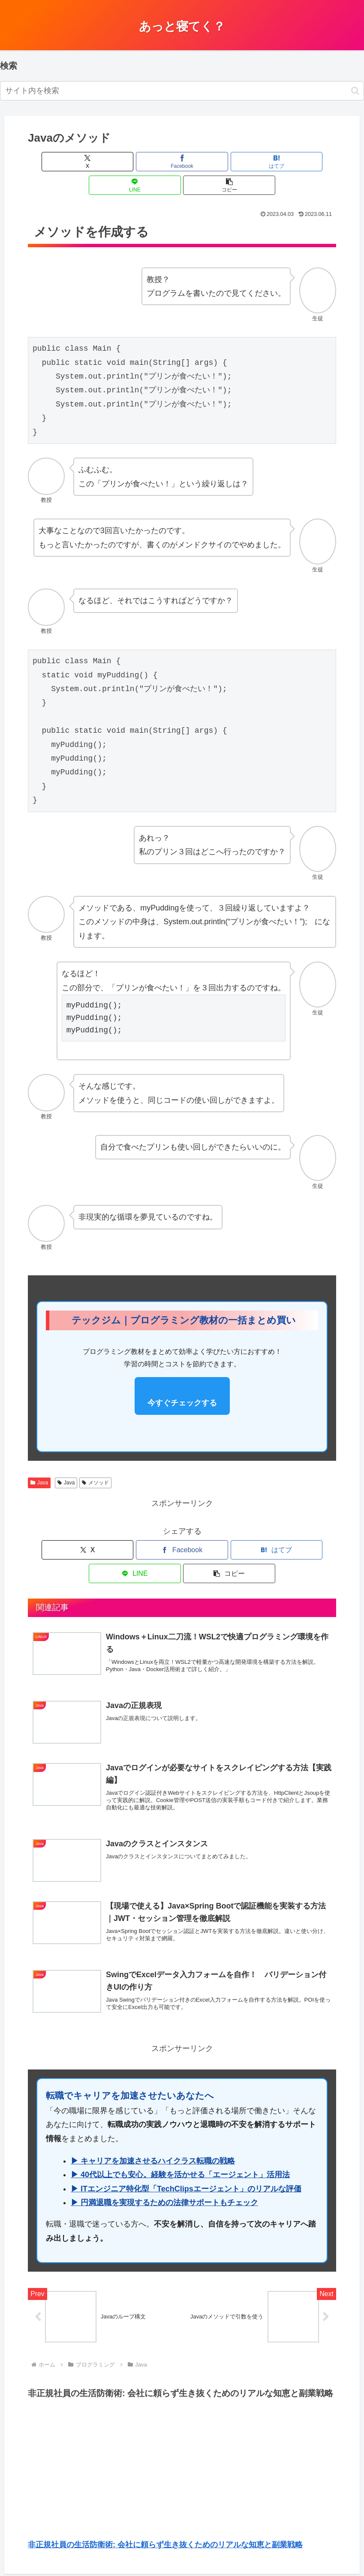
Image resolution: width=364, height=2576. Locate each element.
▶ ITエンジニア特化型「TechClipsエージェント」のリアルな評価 (186, 2153)
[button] (355, 91)
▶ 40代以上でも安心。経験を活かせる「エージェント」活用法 (180, 2139)
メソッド (95, 1459)
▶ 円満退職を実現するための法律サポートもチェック (164, 2167)
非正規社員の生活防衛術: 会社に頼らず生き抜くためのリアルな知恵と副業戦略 (165, 2511)
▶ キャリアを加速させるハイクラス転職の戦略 (153, 2125)
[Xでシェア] (78, 161)
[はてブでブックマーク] (182, 161)
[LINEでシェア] (234, 161)
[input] (182, 90)
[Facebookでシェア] (130, 161)
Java (39, 1459)
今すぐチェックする (182, 1379)
